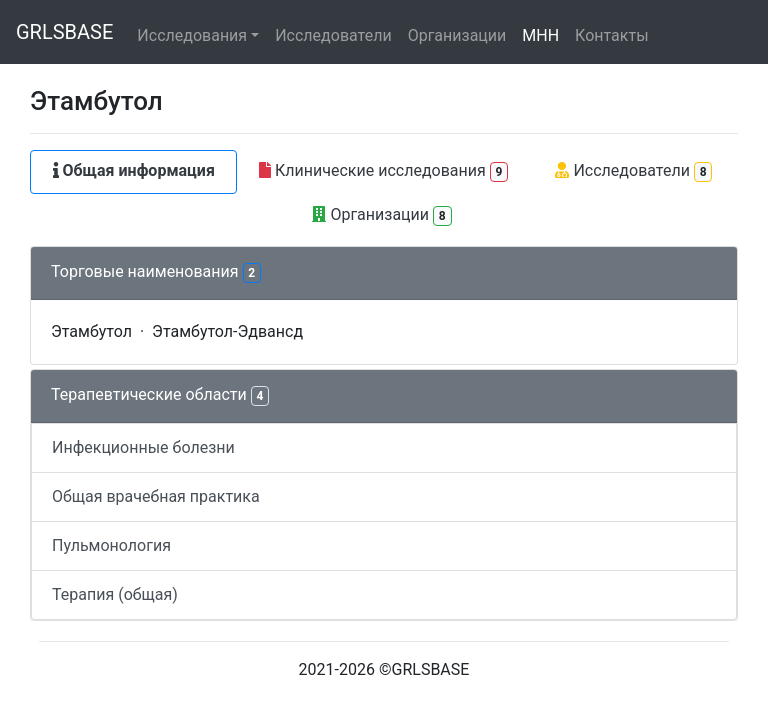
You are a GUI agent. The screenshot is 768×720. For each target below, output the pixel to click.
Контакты (611, 35)
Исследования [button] (192, 35)
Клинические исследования (383, 171)
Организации (457, 35)
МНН (540, 35)
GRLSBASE (64, 32)
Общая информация (134, 170)
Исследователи (333, 35)
